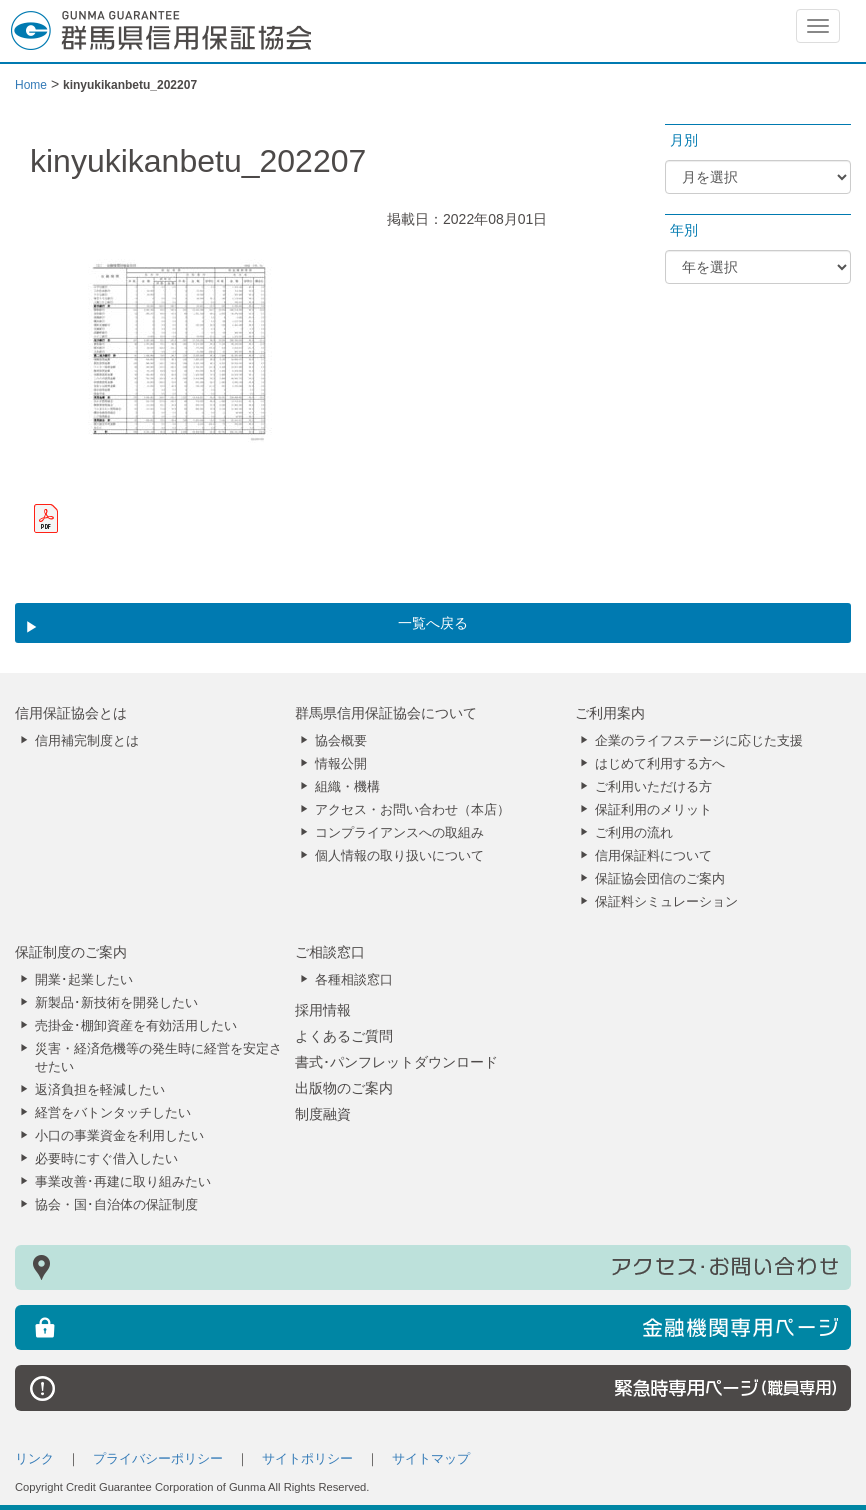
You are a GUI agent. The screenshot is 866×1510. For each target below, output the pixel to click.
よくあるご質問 (344, 1036)
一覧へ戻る (433, 623)
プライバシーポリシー (158, 1459)
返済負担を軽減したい (100, 1090)
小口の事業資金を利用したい (119, 1136)
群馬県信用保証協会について (386, 713)
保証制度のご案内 (71, 952)
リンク (34, 1459)
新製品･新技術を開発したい (116, 1003)
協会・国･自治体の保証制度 (116, 1205)
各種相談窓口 (354, 980)
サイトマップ (431, 1459)
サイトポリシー (307, 1459)
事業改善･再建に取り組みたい (123, 1182)
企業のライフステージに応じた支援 (699, 741)
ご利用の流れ (634, 833)
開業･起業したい (84, 980)
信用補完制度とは (87, 741)
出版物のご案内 (344, 1088)
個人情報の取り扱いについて (399, 856)
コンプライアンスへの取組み (399, 833)
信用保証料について (653, 856)
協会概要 (341, 741)
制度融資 (323, 1114)
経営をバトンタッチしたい (113, 1113)
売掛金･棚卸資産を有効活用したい (136, 1026)
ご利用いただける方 (653, 787)
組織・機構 (347, 787)
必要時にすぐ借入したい (106, 1159)
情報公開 (341, 764)
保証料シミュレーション (666, 902)
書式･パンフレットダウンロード (396, 1062)
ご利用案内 (610, 713)
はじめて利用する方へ (660, 764)
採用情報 (323, 1010)
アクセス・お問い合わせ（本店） (412, 810)
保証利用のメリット (653, 810)
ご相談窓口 (330, 952)
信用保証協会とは (71, 713)
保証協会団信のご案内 (660, 879)
